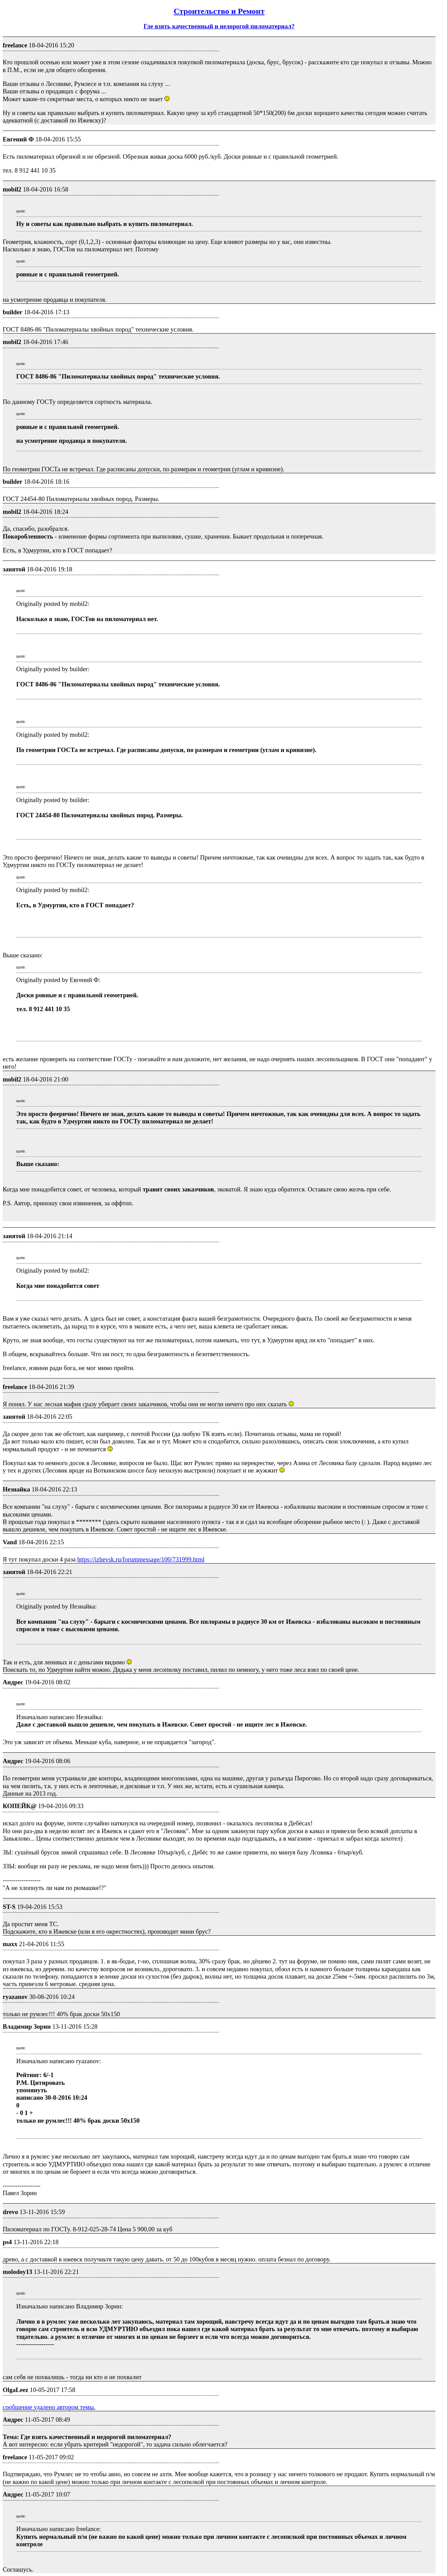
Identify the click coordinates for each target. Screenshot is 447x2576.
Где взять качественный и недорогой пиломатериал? (218, 26)
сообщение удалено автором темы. (49, 2407)
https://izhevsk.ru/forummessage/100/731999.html (140, 1559)
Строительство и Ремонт (219, 11)
